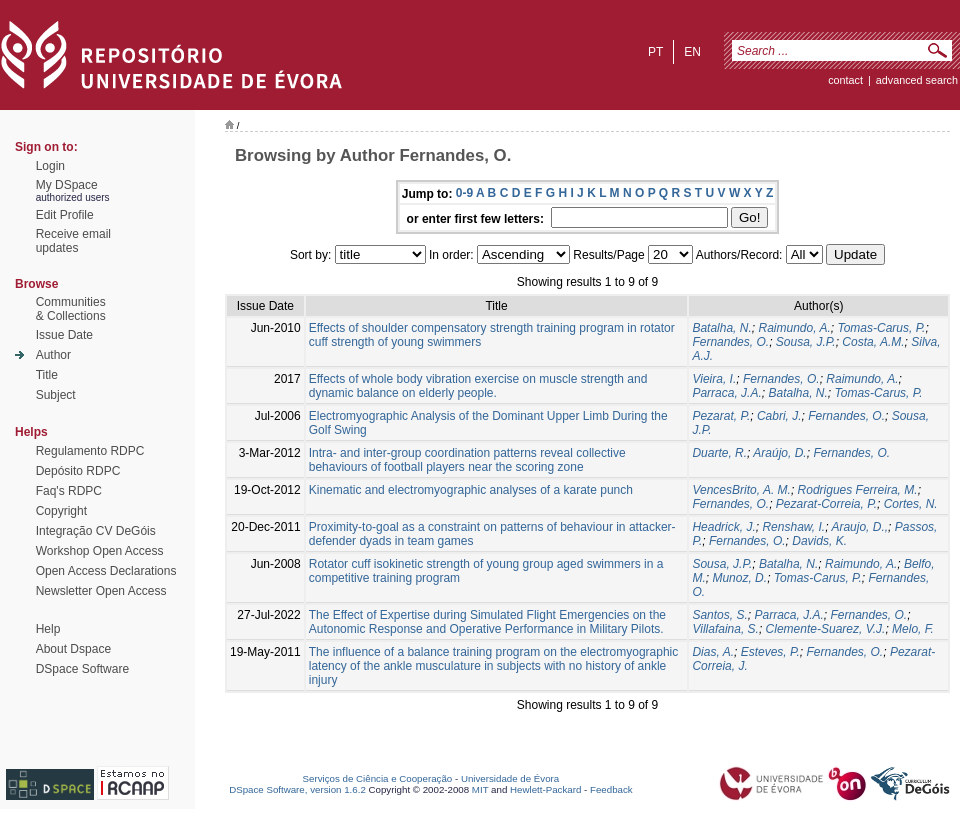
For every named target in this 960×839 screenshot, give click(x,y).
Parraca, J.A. (726, 393)
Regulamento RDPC (90, 451)
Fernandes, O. (730, 342)
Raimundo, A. (794, 328)
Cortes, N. (911, 504)
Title (47, 375)
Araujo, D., (859, 527)
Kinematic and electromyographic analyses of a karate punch (471, 490)
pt (655, 52)
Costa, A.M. (873, 342)
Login (50, 166)
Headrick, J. (723, 527)
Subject (56, 395)
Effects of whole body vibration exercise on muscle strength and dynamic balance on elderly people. (478, 386)
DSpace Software (82, 669)
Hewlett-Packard (545, 789)
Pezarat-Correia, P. (826, 504)
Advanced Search (917, 80)
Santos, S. (719, 615)
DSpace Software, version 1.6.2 (297, 789)
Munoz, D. (739, 578)
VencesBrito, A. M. (741, 490)
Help (48, 629)
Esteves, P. (770, 652)
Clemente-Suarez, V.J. (826, 629)
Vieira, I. (714, 379)
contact (845, 80)
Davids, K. (819, 541)
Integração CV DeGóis (96, 531)
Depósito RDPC (78, 471)
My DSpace (67, 185)
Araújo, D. (779, 453)
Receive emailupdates (73, 241)
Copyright (61, 511)
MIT (480, 789)
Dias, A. (713, 652)
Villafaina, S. (725, 629)
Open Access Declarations (106, 571)
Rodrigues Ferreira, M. (858, 490)
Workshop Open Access (100, 551)
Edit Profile (65, 215)
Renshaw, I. (793, 527)
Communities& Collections (71, 309)
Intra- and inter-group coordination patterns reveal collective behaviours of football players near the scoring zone (467, 460)
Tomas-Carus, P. (881, 328)
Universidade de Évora (510, 778)
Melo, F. (913, 629)
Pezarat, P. (721, 416)
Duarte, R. (719, 453)
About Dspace (73, 649)
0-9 (464, 193)
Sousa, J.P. (806, 342)
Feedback (611, 789)
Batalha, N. (721, 328)
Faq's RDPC (69, 491)
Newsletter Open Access (101, 591)
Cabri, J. (779, 416)
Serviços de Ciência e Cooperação (378, 778)
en (692, 52)
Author (53, 355)
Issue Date (64, 335)
